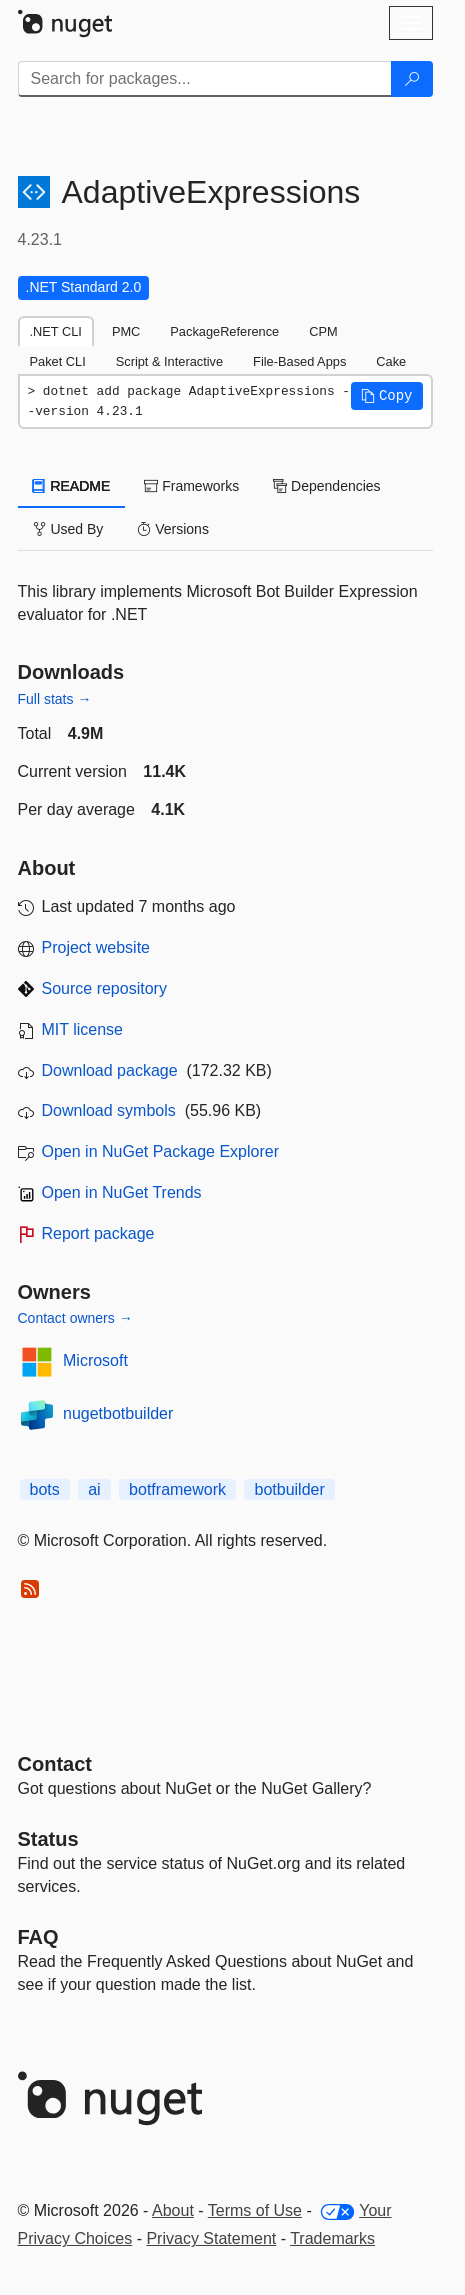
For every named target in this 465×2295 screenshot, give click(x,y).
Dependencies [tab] (326, 486)
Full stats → (55, 699)
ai (94, 1489)
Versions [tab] (173, 529)
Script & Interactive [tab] (169, 361)
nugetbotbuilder (118, 1413)
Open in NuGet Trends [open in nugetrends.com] (122, 1192)
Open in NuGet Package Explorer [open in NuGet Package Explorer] (160, 1151)
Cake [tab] (391, 361)
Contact (55, 1764)
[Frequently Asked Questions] (38, 1937)
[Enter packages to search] (205, 79)
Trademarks (332, 2238)
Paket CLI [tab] (58, 361)
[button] (387, 396)
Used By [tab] (68, 529)
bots (45, 1489)
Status (48, 1839)
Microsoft (95, 1360)
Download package (110, 1070)
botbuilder (289, 1489)
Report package (98, 1233)
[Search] (412, 79)
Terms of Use (255, 2210)
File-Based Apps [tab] (299, 361)
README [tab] (72, 486)
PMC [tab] (126, 331)
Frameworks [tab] (191, 486)
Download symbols (109, 1110)
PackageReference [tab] (224, 331)
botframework (177, 1489)
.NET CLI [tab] (56, 331)
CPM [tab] (323, 331)
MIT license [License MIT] (83, 1029)
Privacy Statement (211, 2238)
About (173, 2210)
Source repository (104, 988)
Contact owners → (75, 1318)
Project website (96, 947)
